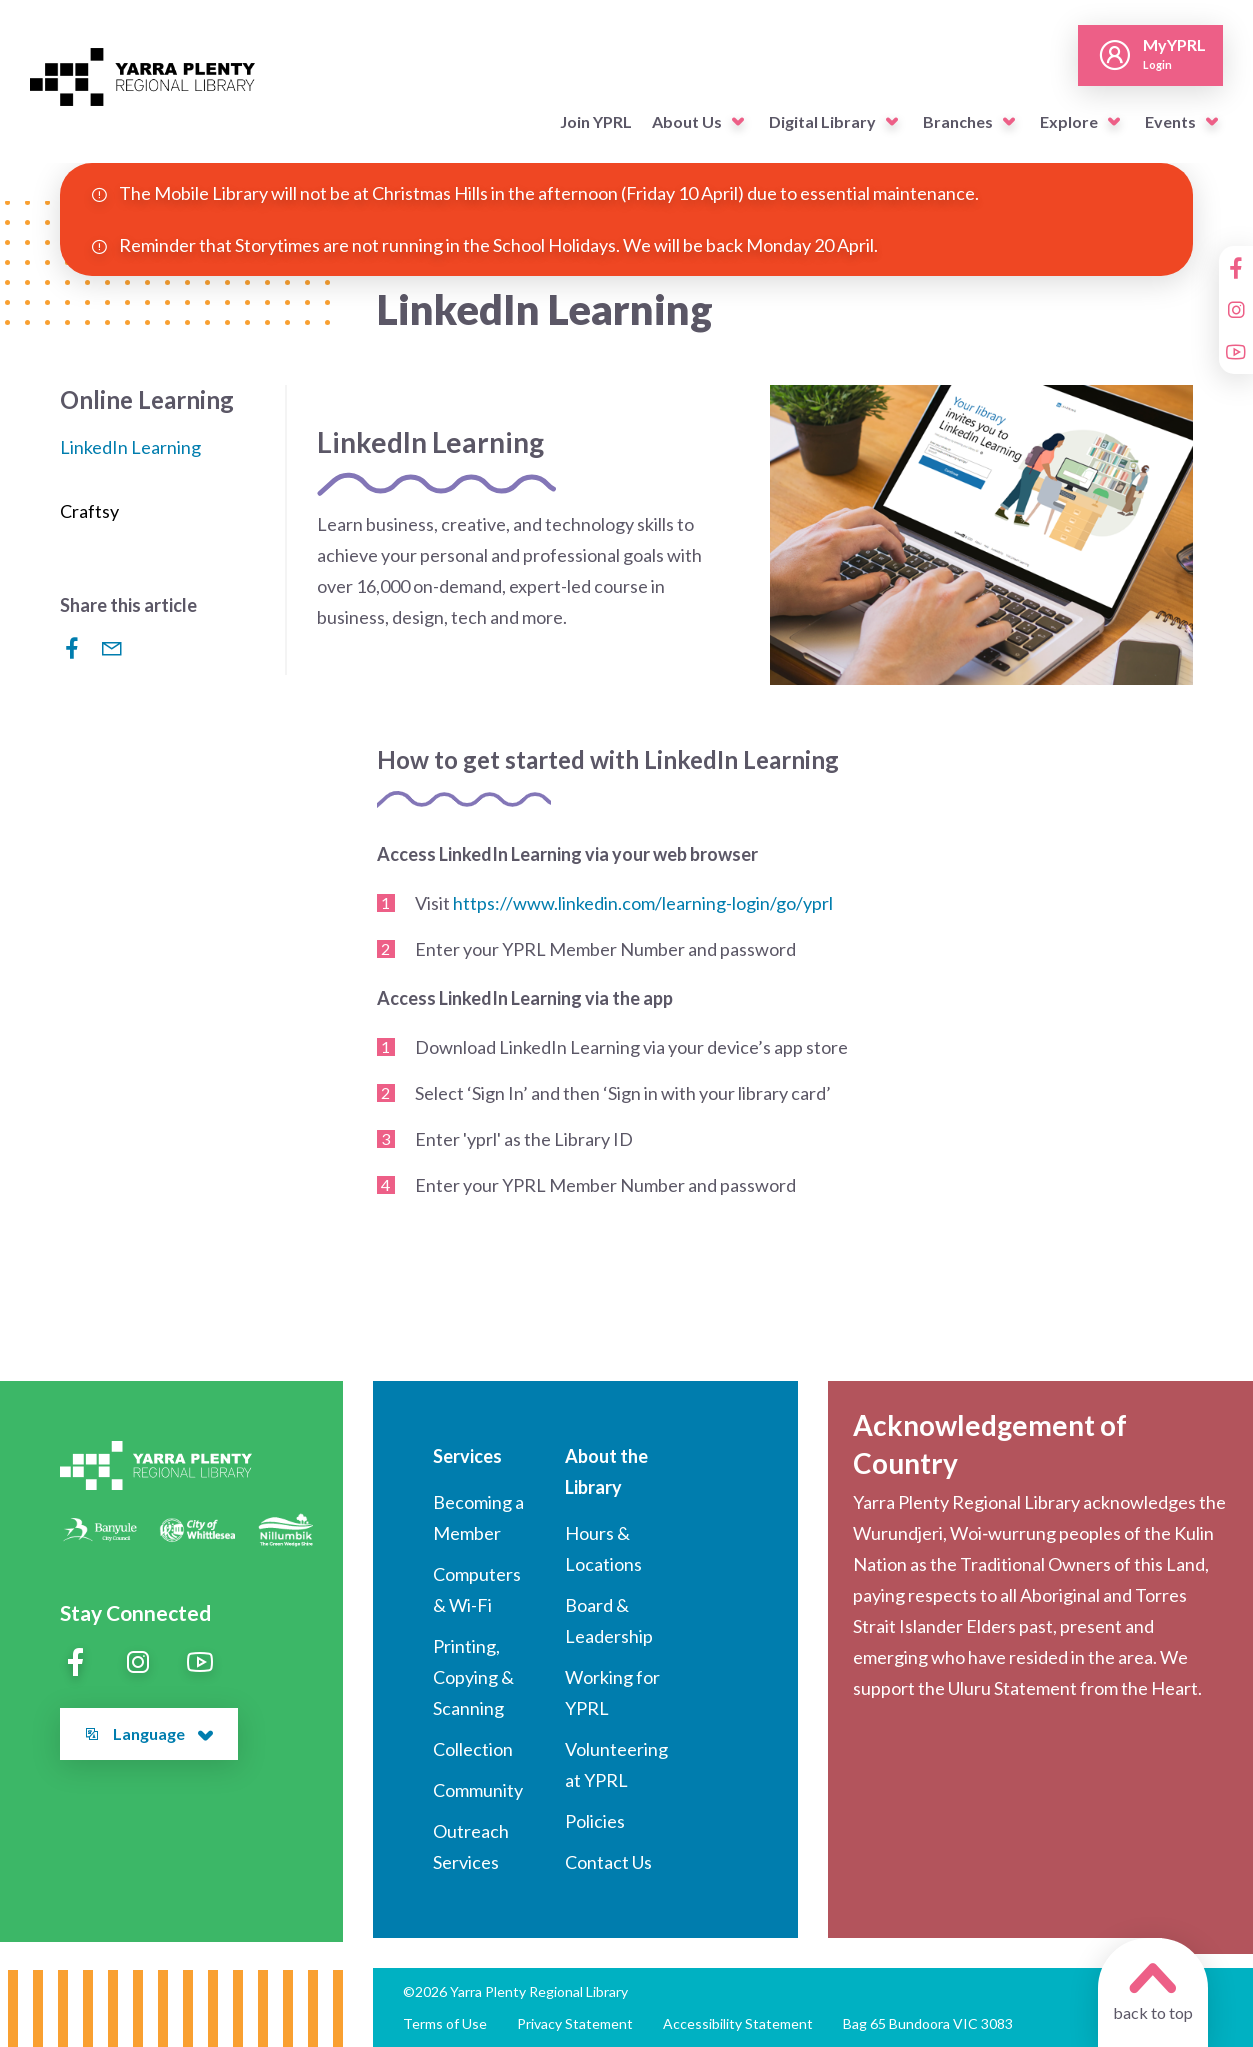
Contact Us (608, 1862)
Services (467, 1456)
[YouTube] (1236, 352)
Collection (473, 1749)
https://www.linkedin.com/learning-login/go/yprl (643, 903)
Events (1170, 121)
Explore (1069, 121)
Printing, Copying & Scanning (473, 1677)
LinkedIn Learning (130, 447)
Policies (595, 1821)
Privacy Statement (575, 2023)
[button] (738, 122)
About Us (687, 121)
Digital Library (822, 121)
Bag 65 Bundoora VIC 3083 (928, 2023)
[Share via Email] (112, 648)
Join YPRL (596, 121)
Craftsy (89, 511)
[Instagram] (1236, 310)
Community (478, 1790)
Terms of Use (445, 2023)
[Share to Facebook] (72, 648)
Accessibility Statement (738, 2023)
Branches (958, 121)
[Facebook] (1236, 268)
